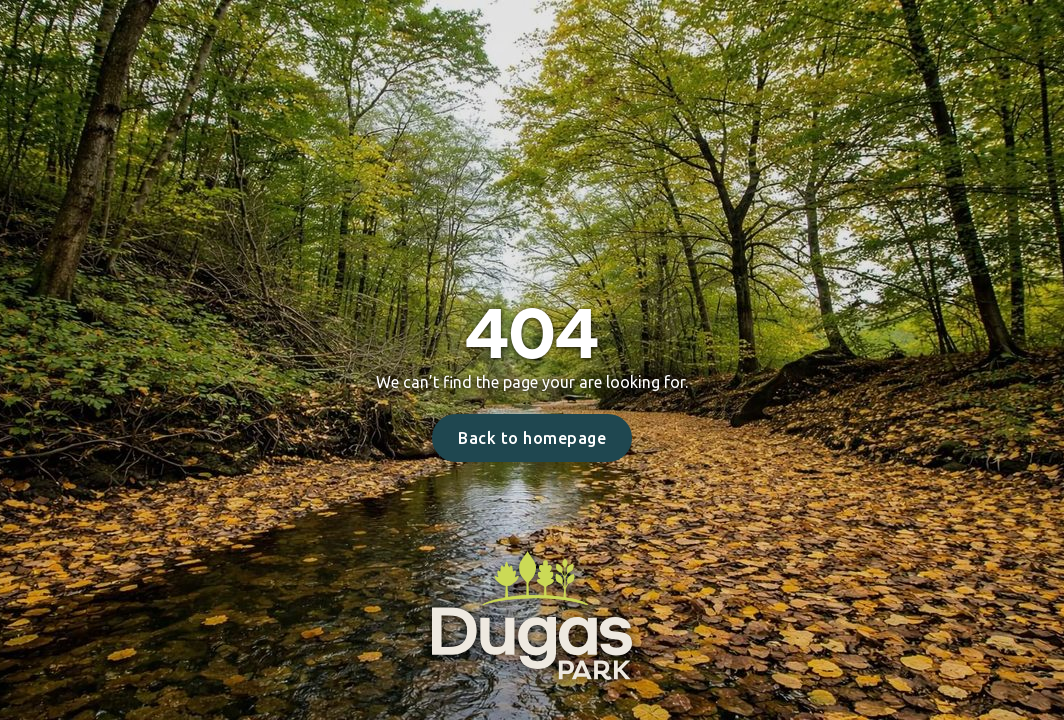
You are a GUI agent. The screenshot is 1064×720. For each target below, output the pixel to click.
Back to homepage (532, 438)
